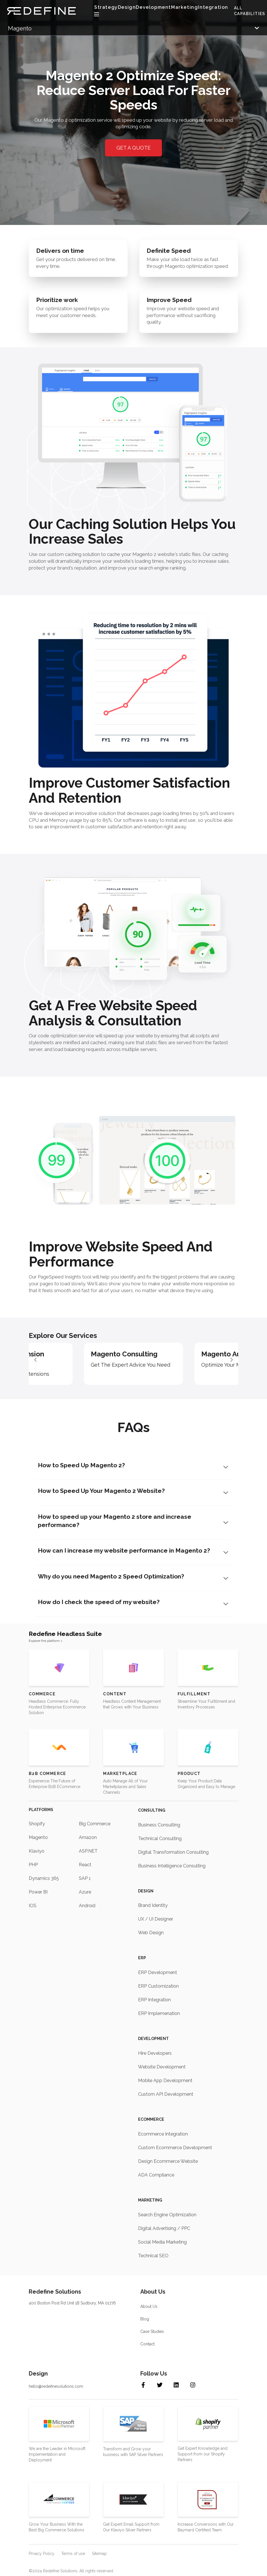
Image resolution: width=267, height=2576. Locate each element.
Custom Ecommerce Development (175, 2147)
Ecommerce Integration (163, 2133)
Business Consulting (159, 1824)
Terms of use (73, 2553)
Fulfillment (194, 1694)
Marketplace (120, 1773)
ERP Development (157, 1972)
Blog (144, 2318)
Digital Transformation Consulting (173, 1852)
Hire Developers (155, 2053)
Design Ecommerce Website (168, 2161)
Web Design (151, 1932)
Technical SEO (153, 2255)
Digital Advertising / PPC (164, 2228)
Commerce (42, 1694)
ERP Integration (154, 1999)
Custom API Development (165, 2094)
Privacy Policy (41, 2553)
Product (189, 1773)
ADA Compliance (156, 2174)
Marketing (184, 7)
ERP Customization (158, 1986)
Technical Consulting (160, 1838)
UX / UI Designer (155, 1919)
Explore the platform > (46, 1641)
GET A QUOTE (133, 149)
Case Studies (152, 2331)
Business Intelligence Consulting (172, 1865)
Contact (147, 2343)
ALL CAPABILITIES (249, 11)
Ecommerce (151, 2119)
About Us (148, 2306)
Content (114, 1694)
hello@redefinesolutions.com (56, 2386)
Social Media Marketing (162, 2241)
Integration (213, 7)
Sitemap (99, 2553)
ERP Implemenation (159, 2013)
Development (153, 2038)
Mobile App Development (165, 2080)
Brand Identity (153, 1905)
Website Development (162, 2066)
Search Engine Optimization (167, 2214)
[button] (231, 1359)
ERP (142, 1958)
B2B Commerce (47, 1773)
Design (127, 7)
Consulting (151, 1810)
